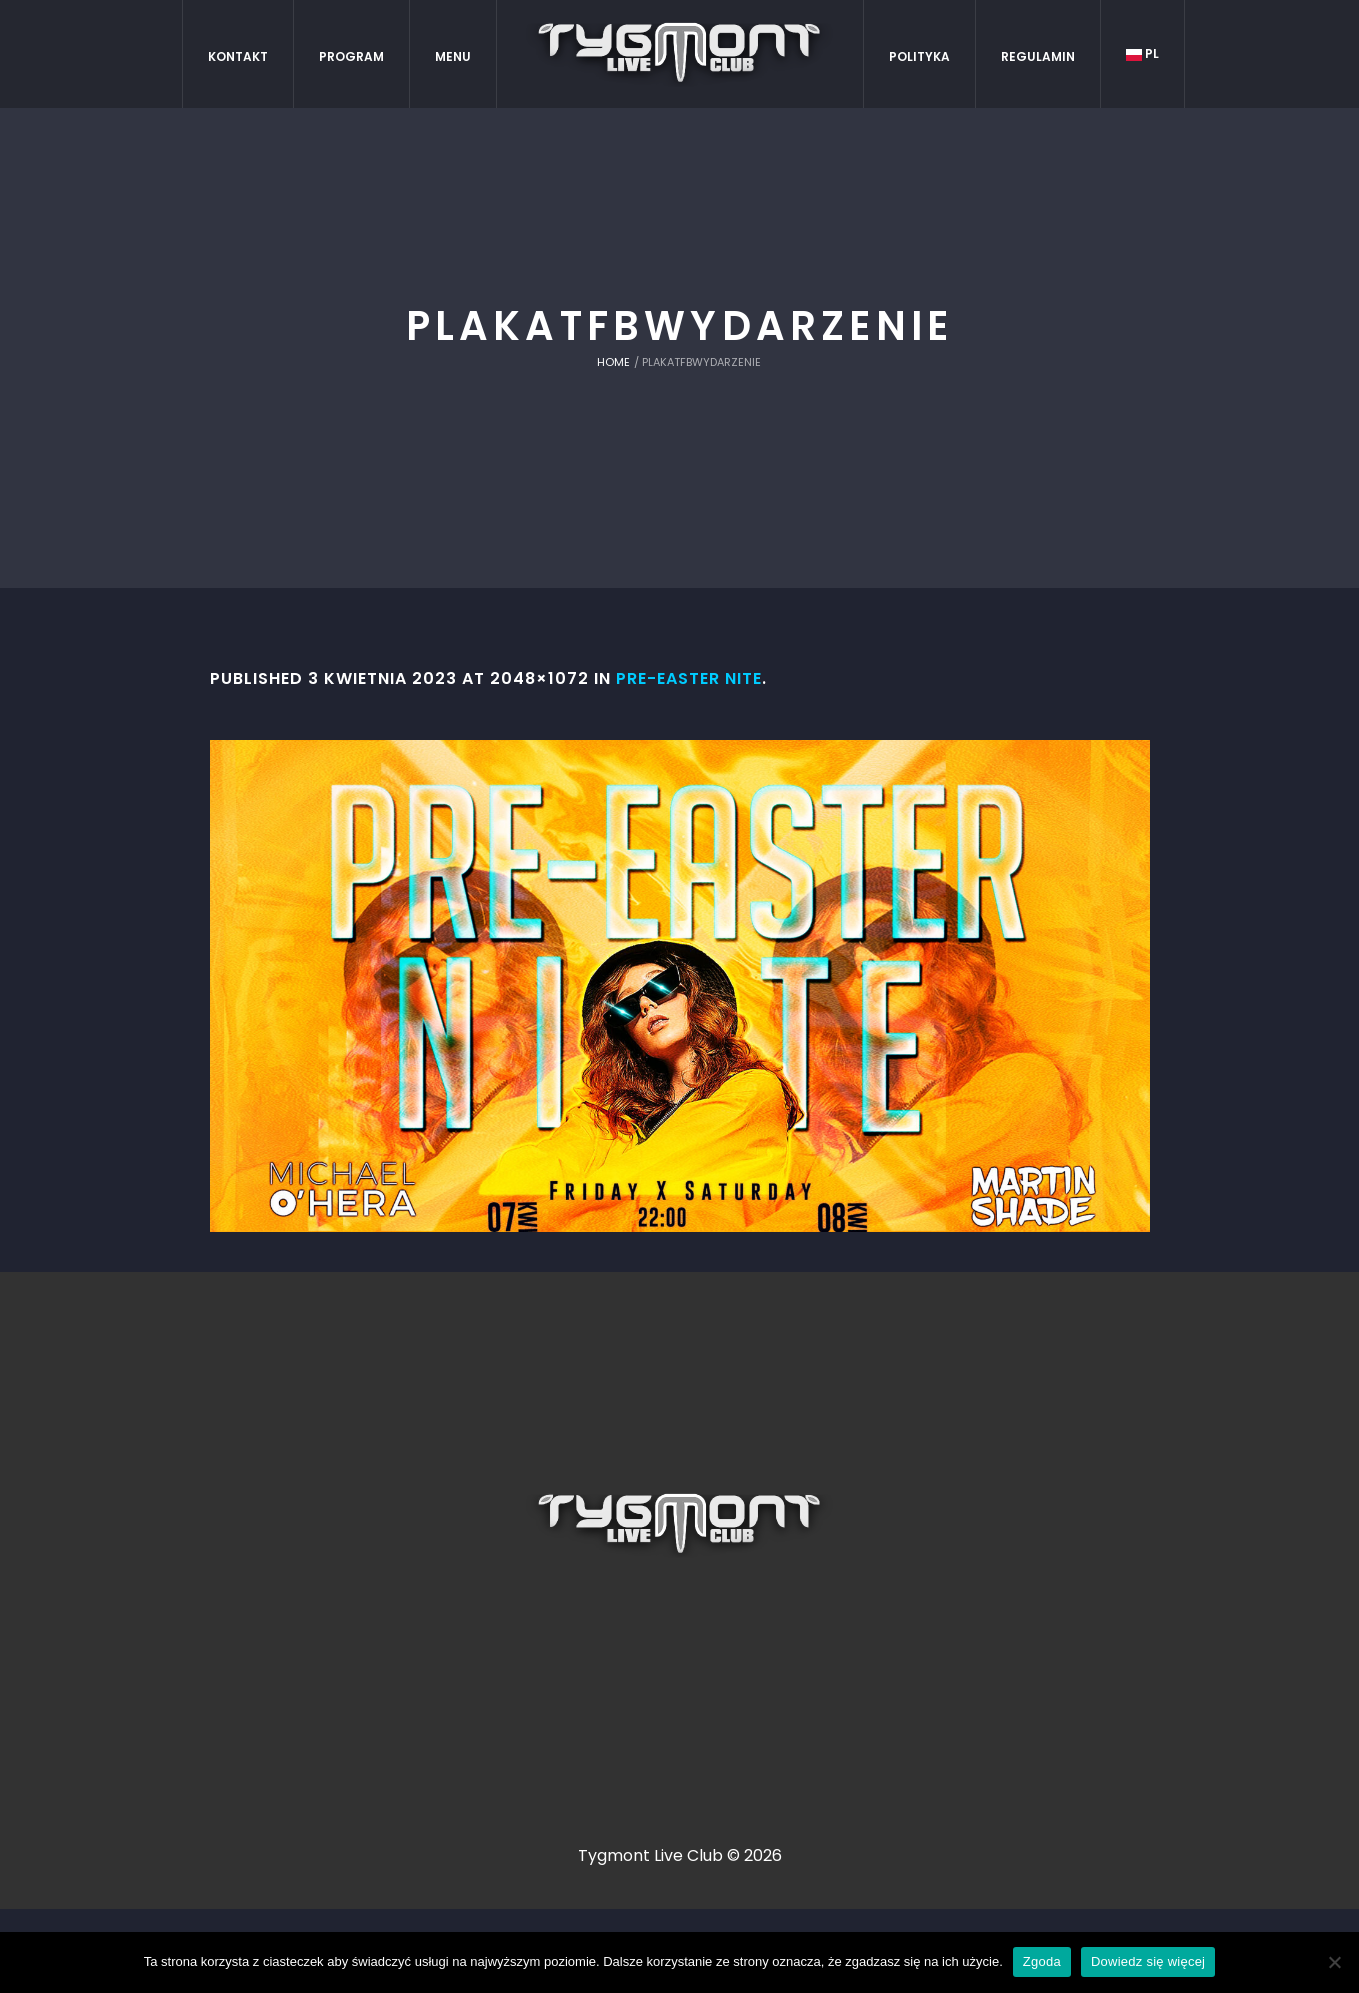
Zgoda (1042, 1961)
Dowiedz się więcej (1148, 1961)
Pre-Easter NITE (689, 678)
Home (613, 362)
